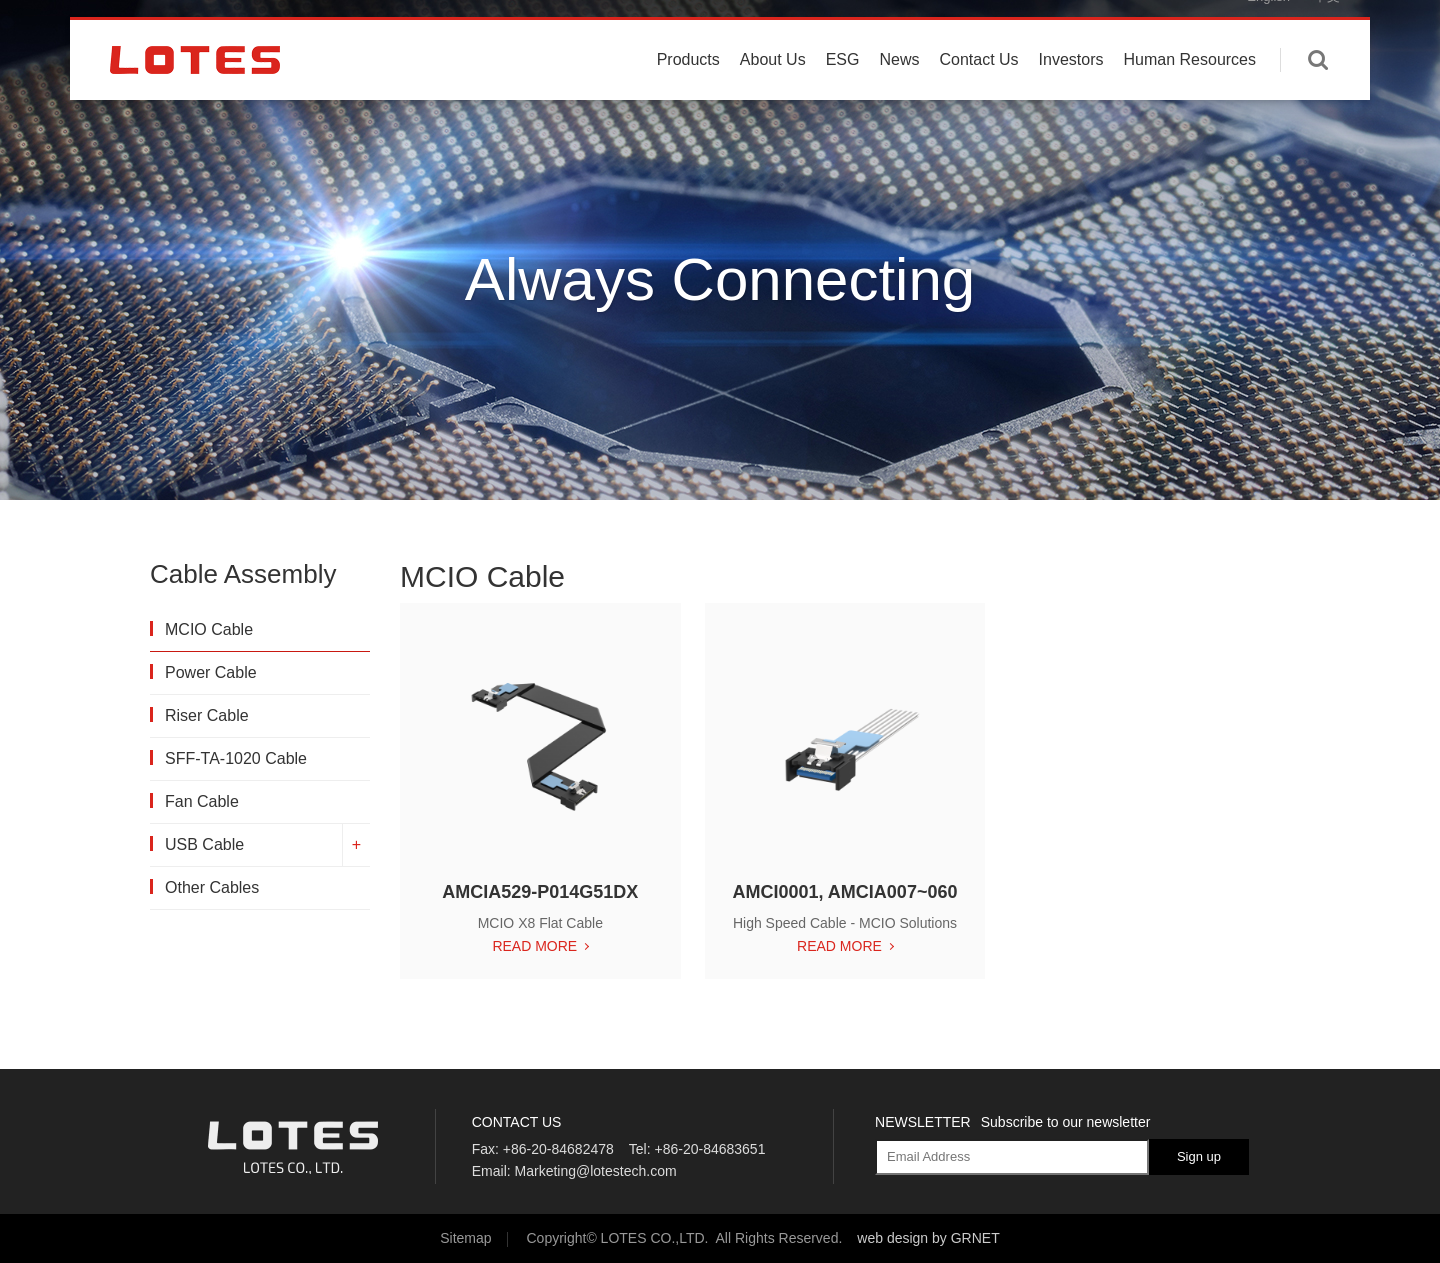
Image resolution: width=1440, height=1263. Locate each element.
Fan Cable (202, 801)
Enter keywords (1318, 93)
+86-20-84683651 (709, 1149)
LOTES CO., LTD (195, 93)
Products (688, 92)
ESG (843, 92)
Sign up (1199, 1156)
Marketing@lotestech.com (596, 1171)
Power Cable (211, 672)
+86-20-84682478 (558, 1149)
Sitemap (465, 1238)
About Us (773, 92)
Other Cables (212, 887)
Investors (1071, 92)
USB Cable (204, 844)
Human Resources (1190, 92)
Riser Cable (207, 715)
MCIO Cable (209, 629)
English (1268, 29)
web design (892, 1238)
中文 (1327, 29)
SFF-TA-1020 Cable (236, 758)
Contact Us (978, 92)
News (899, 92)
